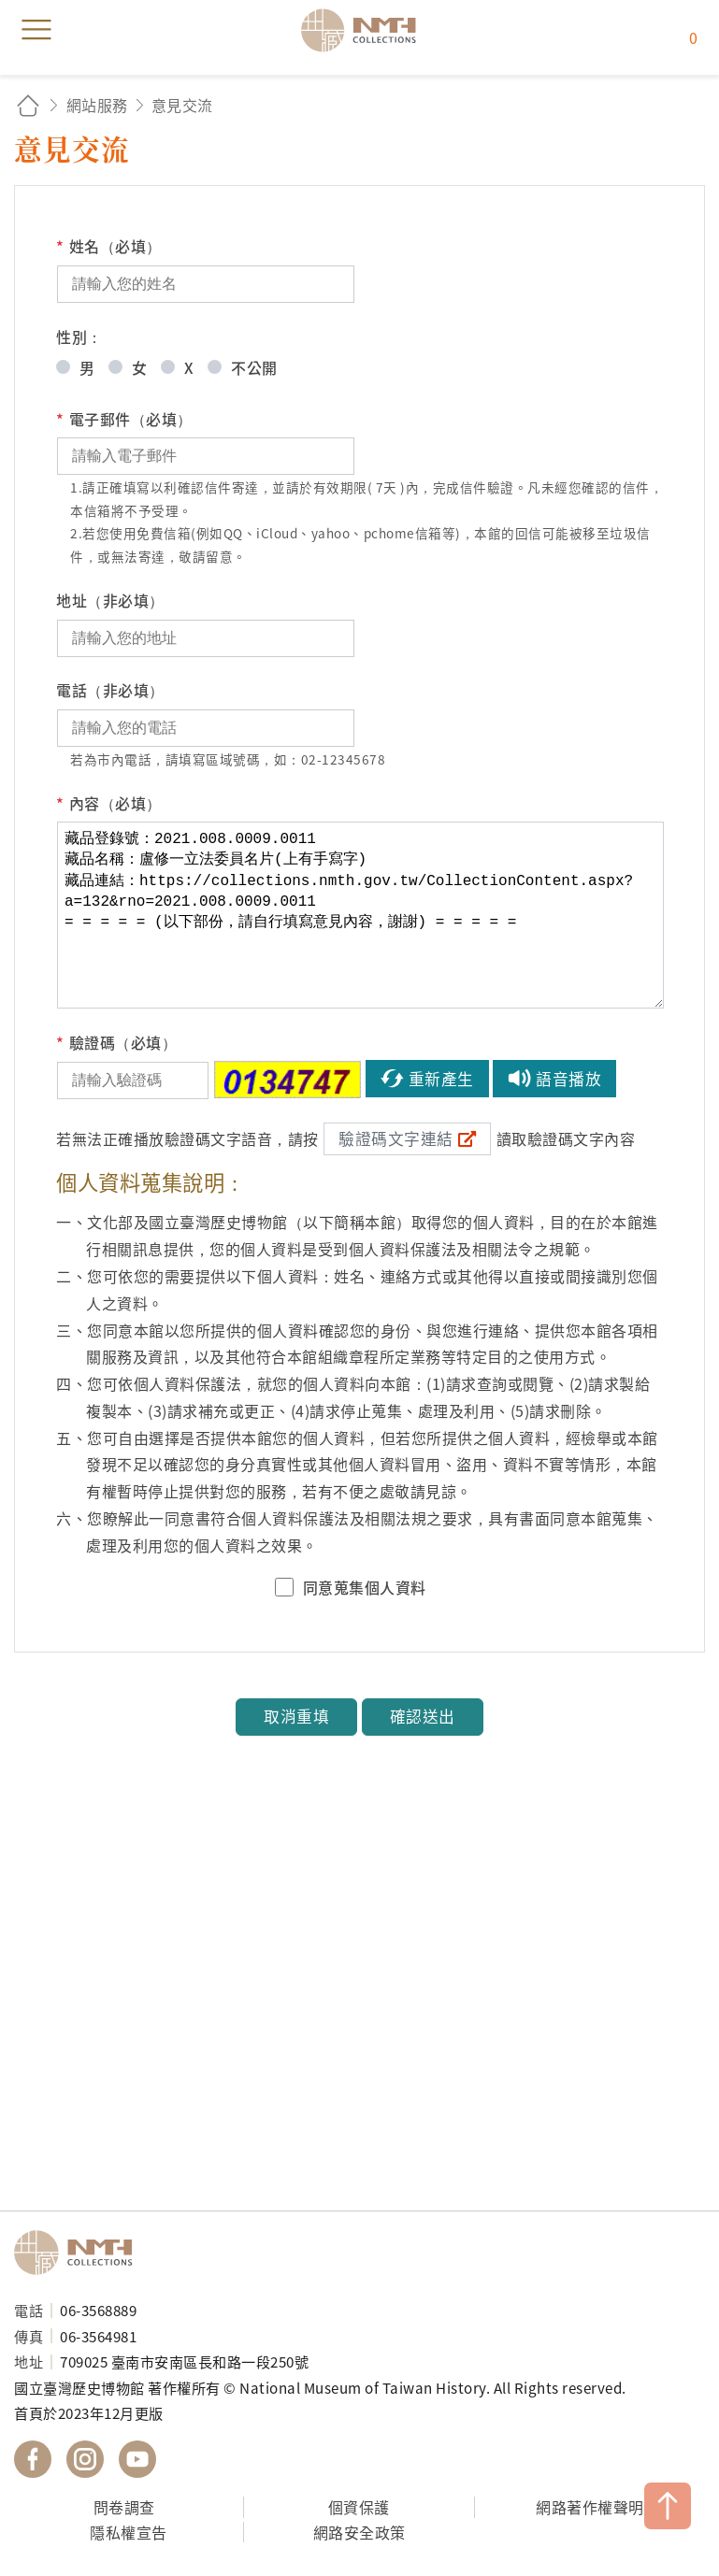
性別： (79, 336)
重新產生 (441, 1078)
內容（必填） (109, 803)
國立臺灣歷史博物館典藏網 (364, 29)
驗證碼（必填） (116, 1042)
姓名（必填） (109, 246)
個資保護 (359, 2507)
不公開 (254, 367)
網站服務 (97, 104)
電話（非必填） (110, 690)
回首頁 (28, 105)
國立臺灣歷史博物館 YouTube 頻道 (137, 2459)
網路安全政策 (359, 2532)
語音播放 (568, 1078)
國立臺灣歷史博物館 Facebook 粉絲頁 (32, 2459)
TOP (667, 2506)
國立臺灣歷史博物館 (79, 2252)
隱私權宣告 (128, 2532)
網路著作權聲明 (590, 2507)
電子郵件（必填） (124, 419)
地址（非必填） (110, 600)
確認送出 (422, 1716)
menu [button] (36, 29)
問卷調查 (124, 2507)
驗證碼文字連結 (395, 1138)
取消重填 (296, 1716)
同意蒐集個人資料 (364, 1587)
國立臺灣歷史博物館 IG (85, 2459)
